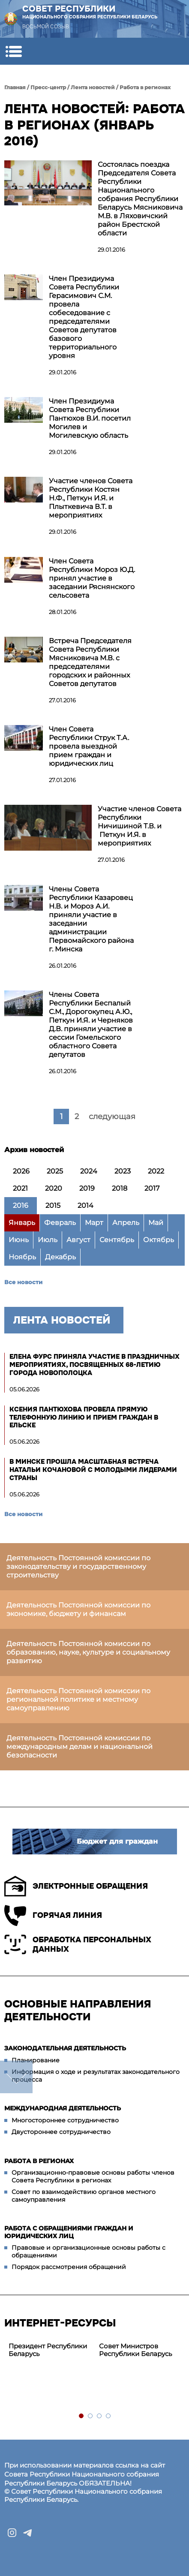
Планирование (36, 2060)
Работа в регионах (145, 87)
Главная (15, 87)
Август (78, 1240)
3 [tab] (99, 2416)
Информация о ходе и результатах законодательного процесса (96, 2075)
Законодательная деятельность (65, 2048)
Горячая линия (53, 1915)
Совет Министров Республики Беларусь (135, 2350)
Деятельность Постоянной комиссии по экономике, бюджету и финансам (78, 1609)
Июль (47, 1240)
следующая (112, 1116)
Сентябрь (116, 1240)
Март (94, 1223)
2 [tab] (90, 2416)
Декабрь (60, 1257)
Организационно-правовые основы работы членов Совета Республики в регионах (93, 2176)
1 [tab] (81, 2416)
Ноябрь (22, 1257)
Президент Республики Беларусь (48, 2350)
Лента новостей (93, 87)
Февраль (60, 1223)
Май (155, 1223)
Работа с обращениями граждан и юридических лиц (68, 2232)
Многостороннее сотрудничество (65, 2120)
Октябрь (158, 1240)
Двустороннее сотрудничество (61, 2132)
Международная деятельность (62, 2108)
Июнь (19, 1240)
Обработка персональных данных (77, 1944)
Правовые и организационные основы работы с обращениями (88, 2251)
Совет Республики (90, 11)
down (16, 2077)
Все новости (23, 1282)
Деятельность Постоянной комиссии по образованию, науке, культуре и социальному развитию (88, 1652)
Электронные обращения (76, 1886)
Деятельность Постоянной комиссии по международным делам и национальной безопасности (79, 1746)
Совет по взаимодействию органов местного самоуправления (84, 2195)
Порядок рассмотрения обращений (69, 2267)
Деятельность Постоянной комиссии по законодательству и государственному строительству (78, 1566)
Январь (22, 1223)
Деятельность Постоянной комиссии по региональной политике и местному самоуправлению (78, 1699)
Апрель (125, 1223)
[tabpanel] (49, 2350)
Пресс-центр (48, 87)
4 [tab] (108, 2416)
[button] (13, 51)
